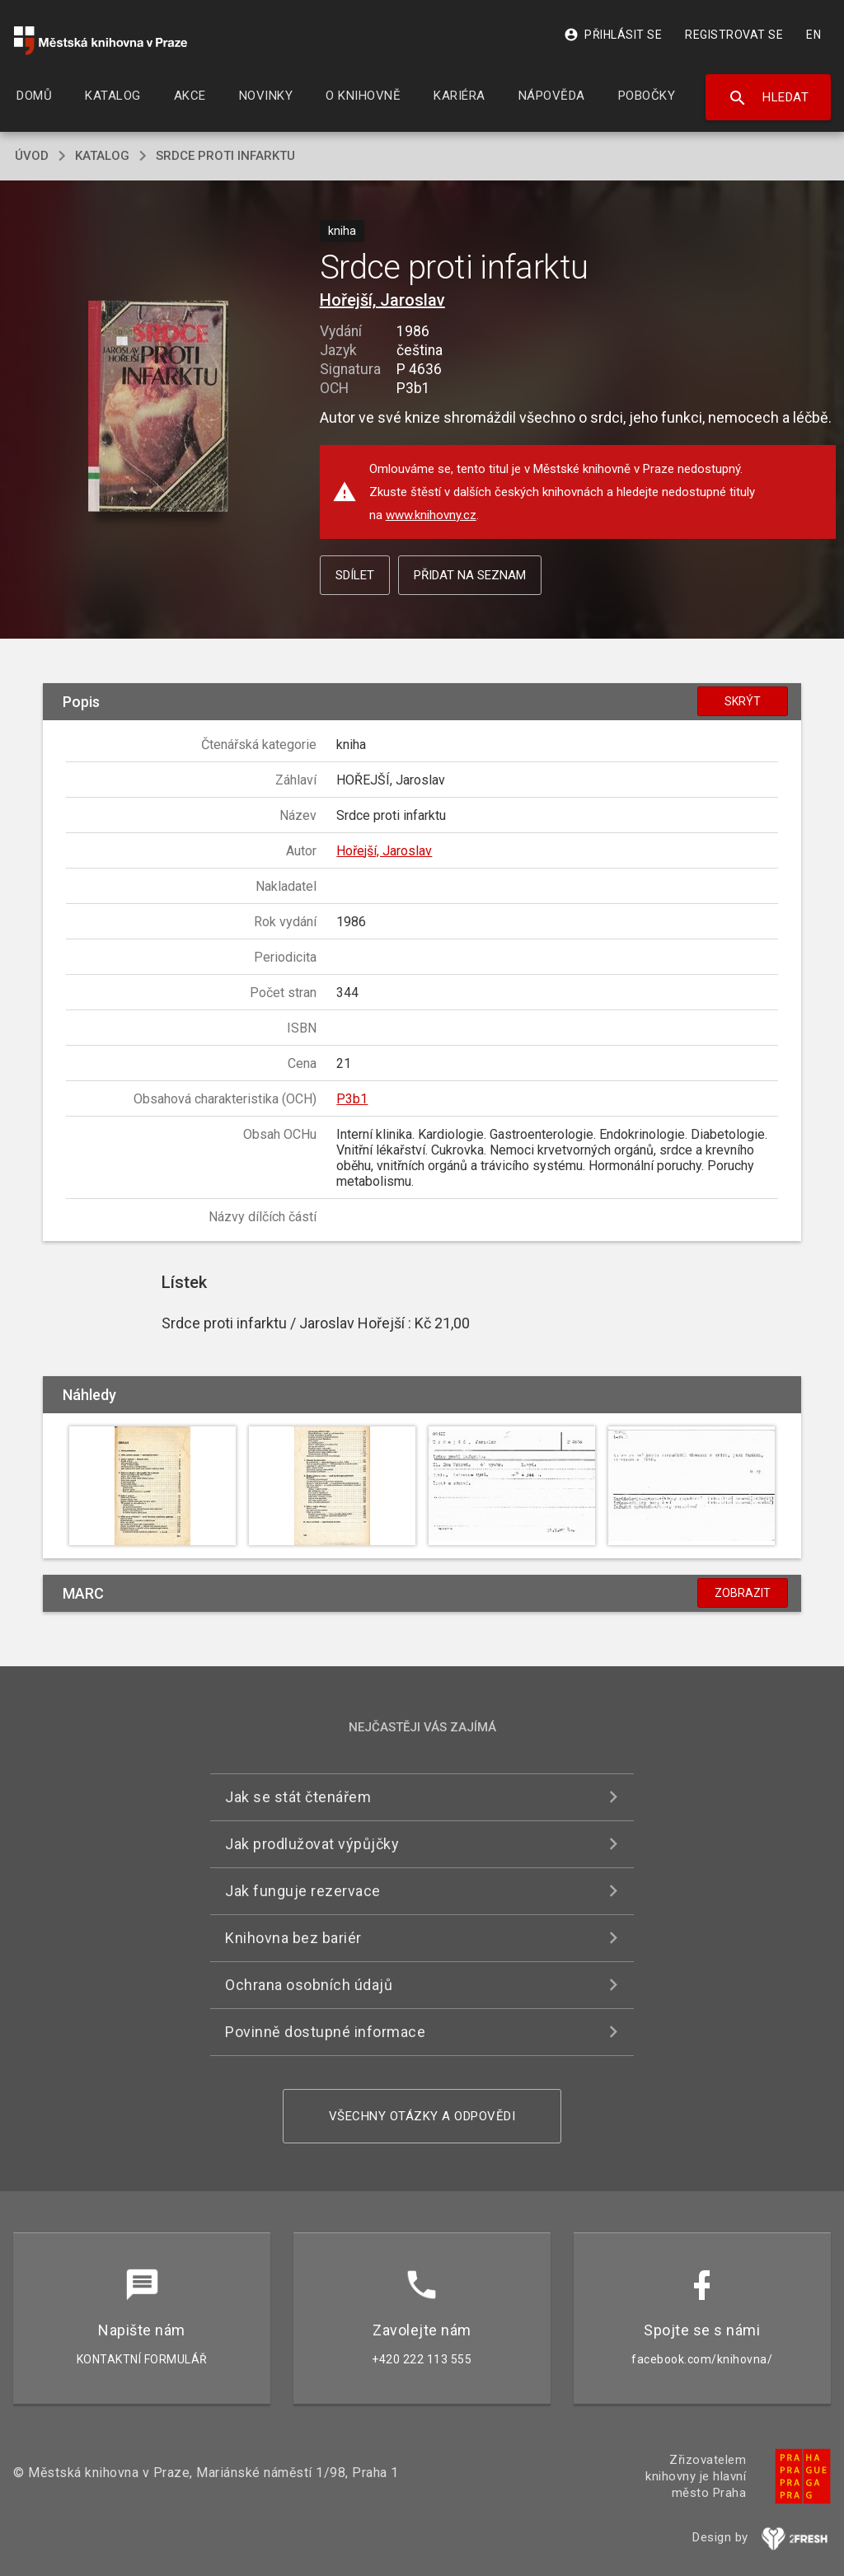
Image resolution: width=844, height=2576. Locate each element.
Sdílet (354, 575)
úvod (32, 155)
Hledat (768, 98)
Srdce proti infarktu (225, 155)
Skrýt (742, 701)
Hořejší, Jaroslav (382, 300)
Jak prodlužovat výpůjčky (312, 1843)
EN (813, 34)
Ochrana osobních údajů (308, 1984)
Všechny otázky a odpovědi (422, 2116)
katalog (102, 155)
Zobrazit (743, 1592)
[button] (158, 407)
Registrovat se (734, 34)
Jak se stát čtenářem (298, 1797)
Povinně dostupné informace (325, 2031)
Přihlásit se (613, 34)
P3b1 (352, 1099)
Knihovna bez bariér (293, 1937)
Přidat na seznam (470, 575)
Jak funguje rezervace (303, 1890)
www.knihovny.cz (431, 515)
